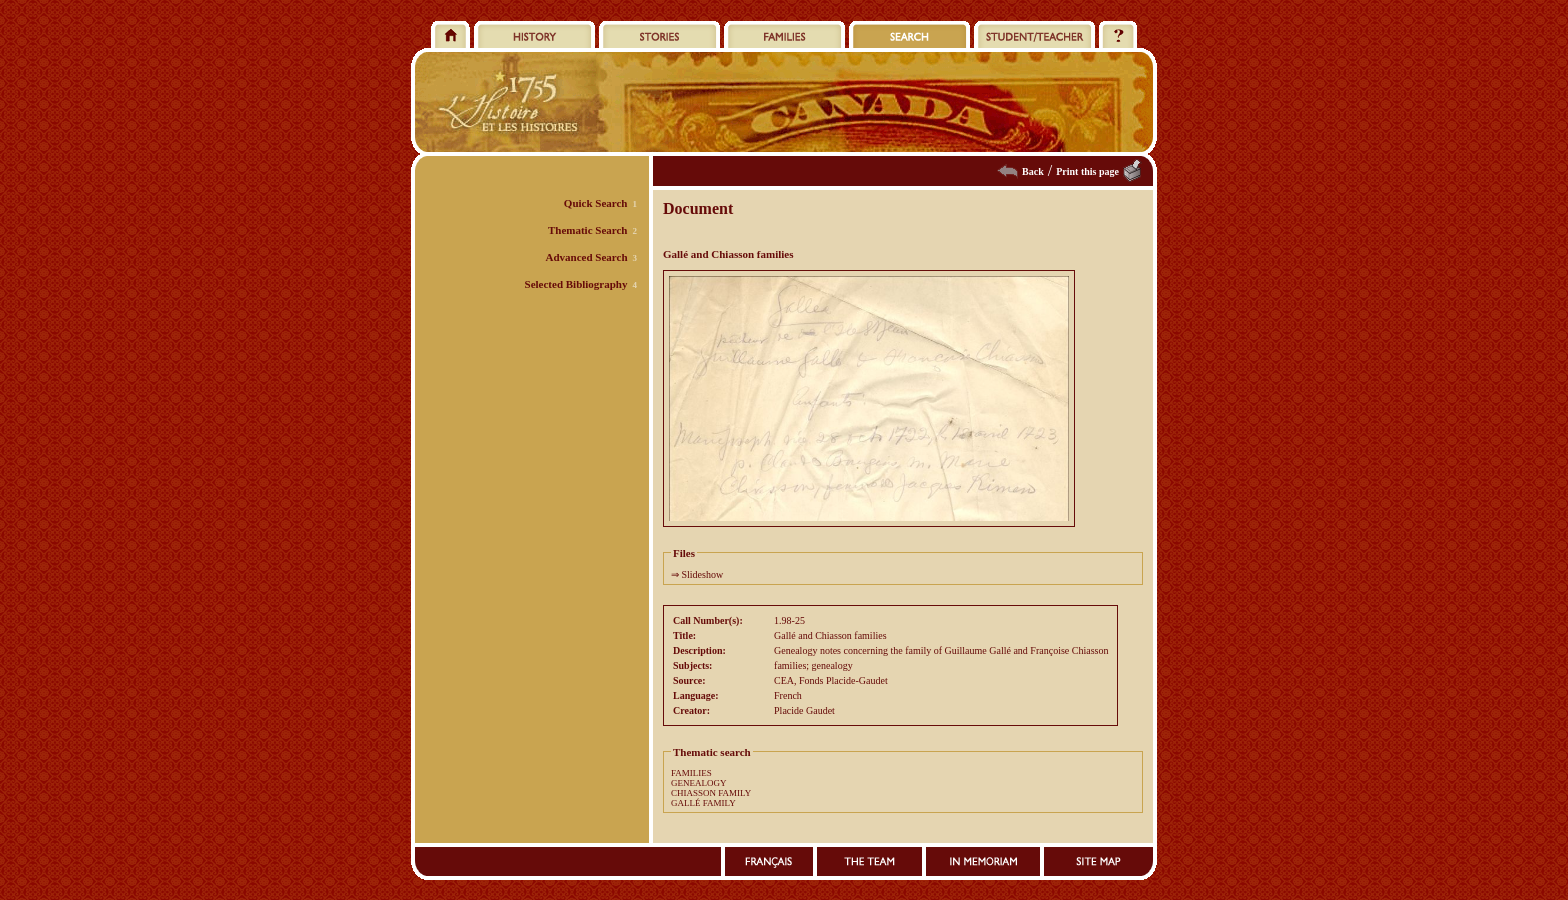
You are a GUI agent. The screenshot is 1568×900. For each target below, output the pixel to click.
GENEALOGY (699, 783)
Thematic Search (588, 230)
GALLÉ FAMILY (703, 803)
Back (1033, 171)
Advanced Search (587, 257)
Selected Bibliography (576, 284)
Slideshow (703, 574)
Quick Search (596, 203)
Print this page (1087, 171)
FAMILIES (691, 773)
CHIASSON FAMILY (711, 793)
